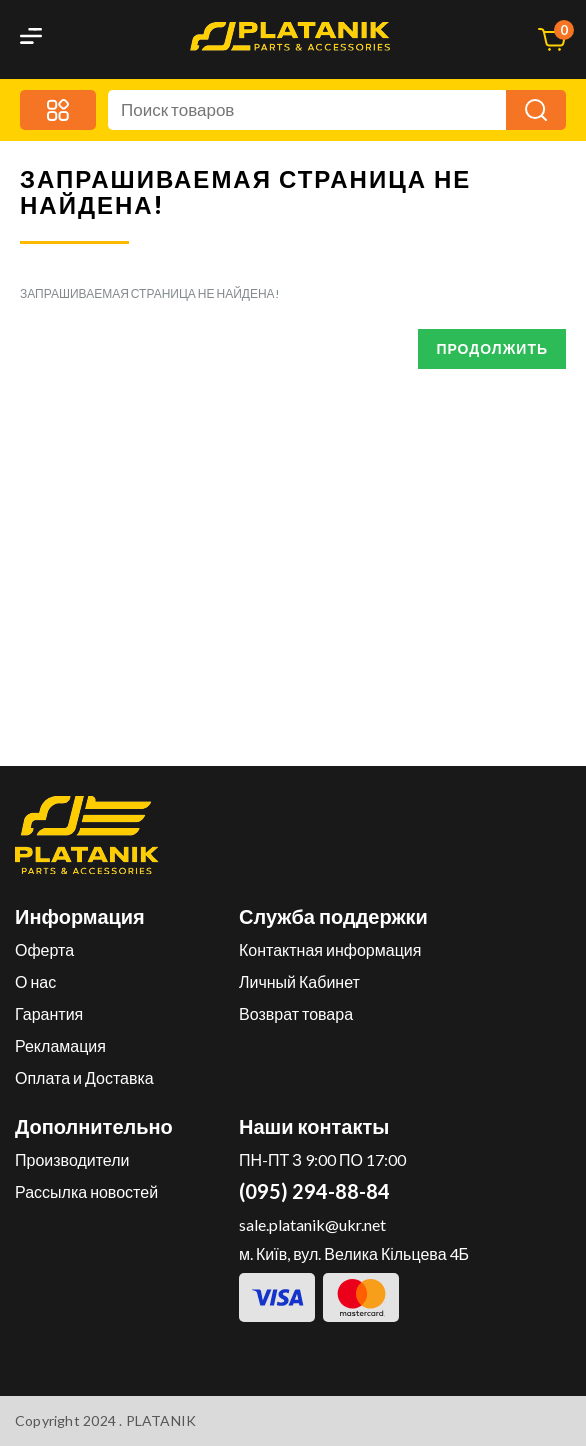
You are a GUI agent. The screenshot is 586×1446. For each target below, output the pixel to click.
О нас (35, 981)
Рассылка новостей (86, 1191)
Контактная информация (330, 949)
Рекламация (60, 1045)
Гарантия (49, 1013)
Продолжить (492, 348)
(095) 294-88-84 (314, 1191)
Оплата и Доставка (84, 1077)
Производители (72, 1159)
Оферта (44, 949)
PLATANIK (161, 1420)
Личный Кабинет (299, 981)
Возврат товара (296, 1013)
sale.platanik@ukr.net (312, 1224)
